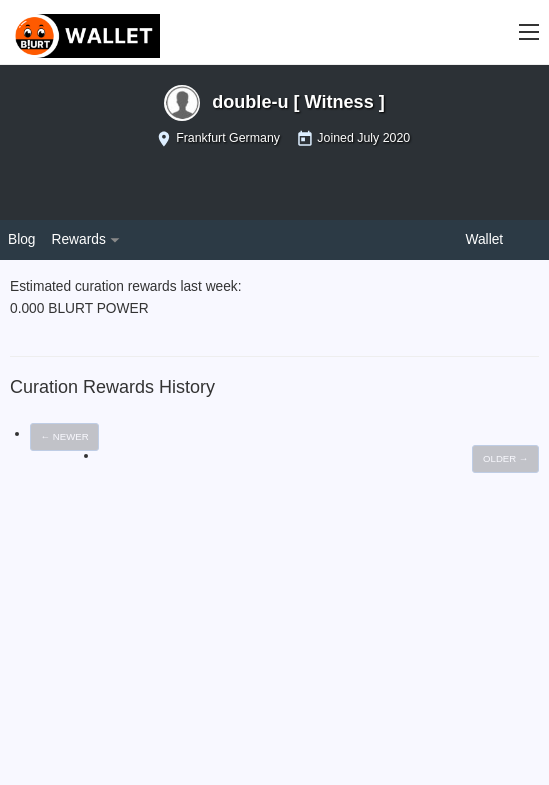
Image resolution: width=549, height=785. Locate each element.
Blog (22, 239)
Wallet (485, 239)
